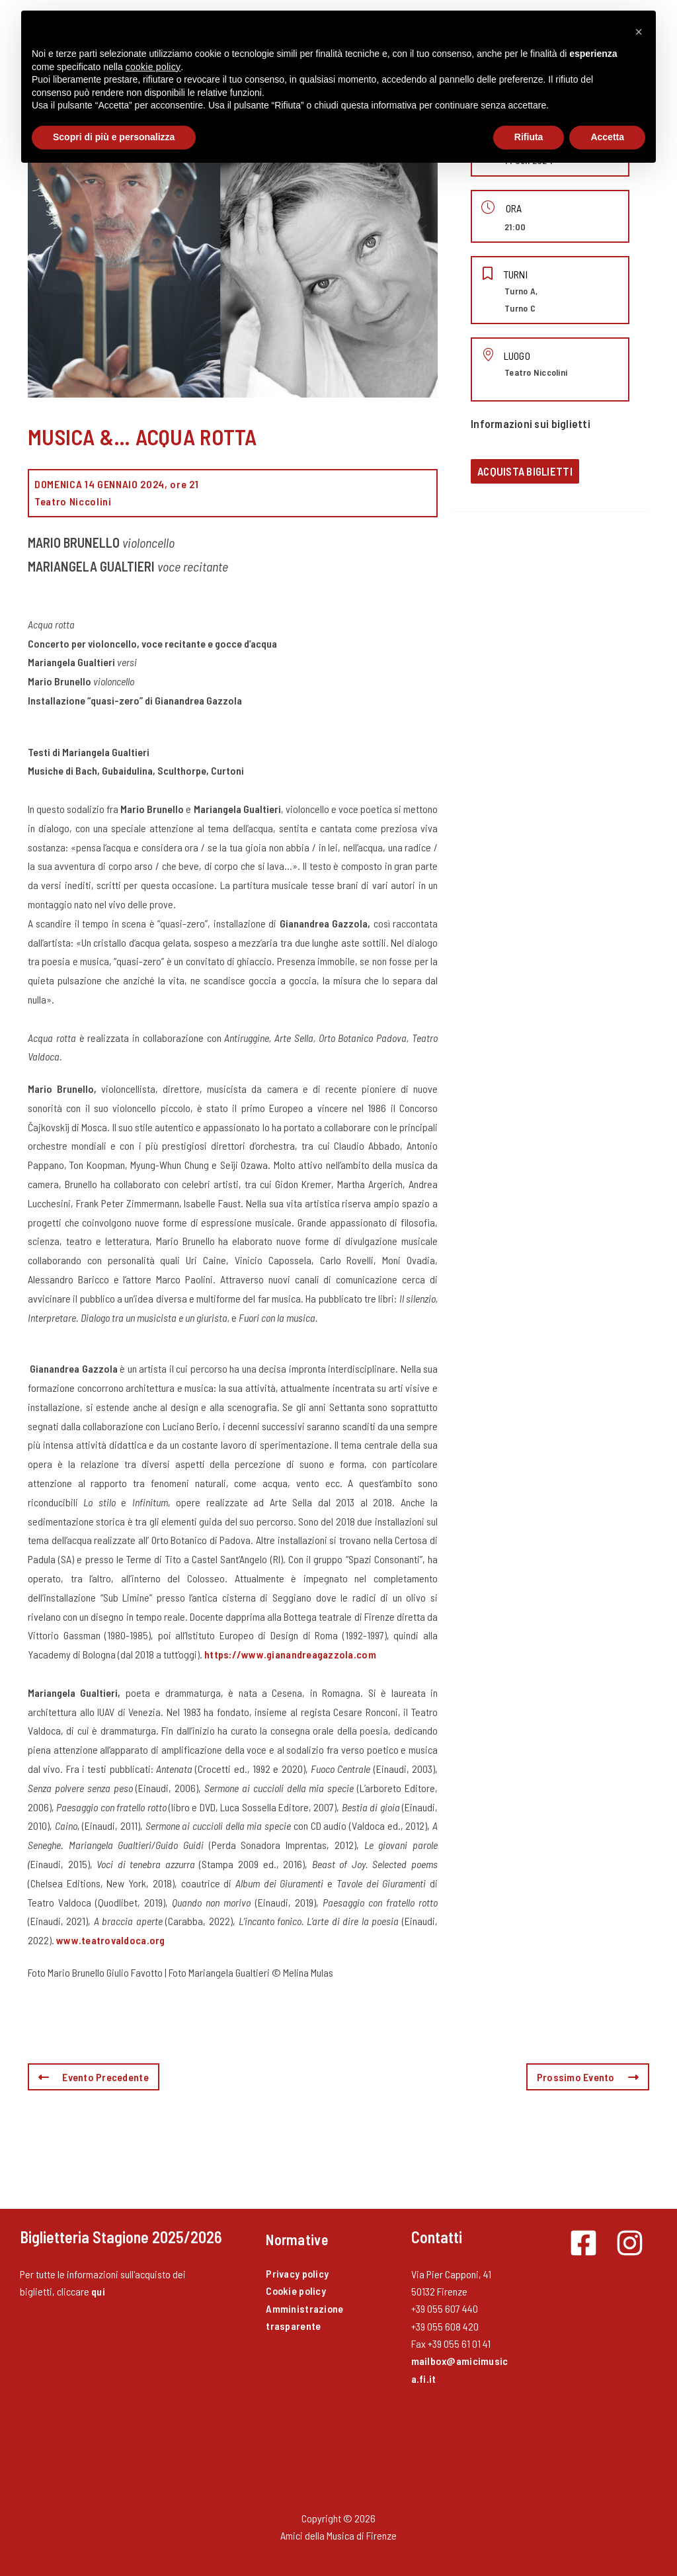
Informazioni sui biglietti (530, 423)
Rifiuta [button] (528, 137)
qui (98, 2291)
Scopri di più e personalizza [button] (114, 137)
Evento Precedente (93, 2077)
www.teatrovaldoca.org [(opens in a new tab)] (110, 1940)
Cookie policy (296, 2290)
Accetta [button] (607, 137)
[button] (638, 31)
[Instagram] (630, 2243)
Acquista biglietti (525, 471)
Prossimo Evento (588, 2077)
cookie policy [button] (153, 67)
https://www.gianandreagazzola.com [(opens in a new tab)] (290, 1654)
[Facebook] (583, 2243)
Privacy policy (297, 2273)
